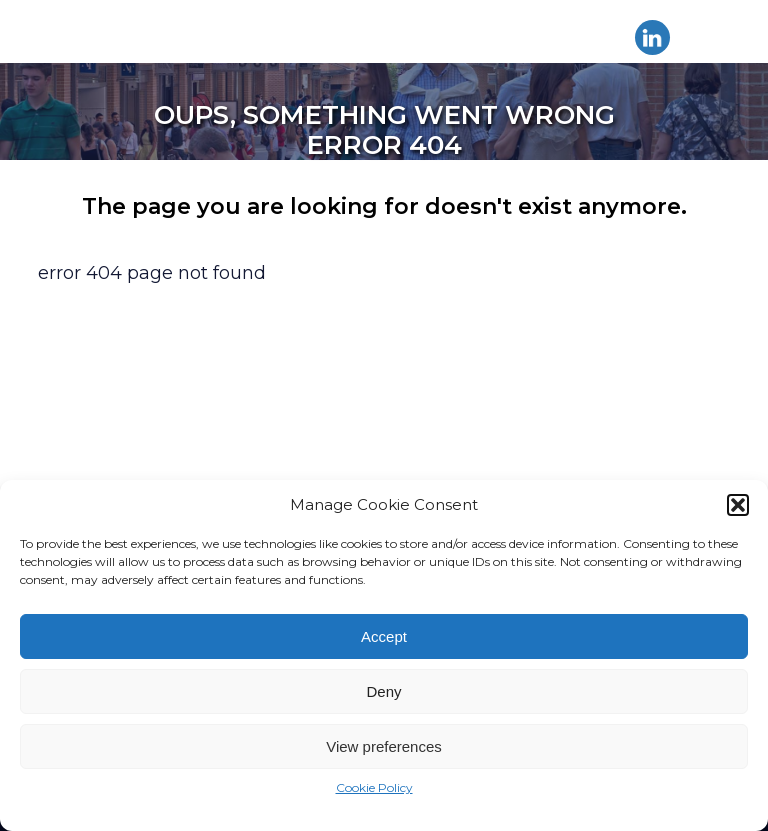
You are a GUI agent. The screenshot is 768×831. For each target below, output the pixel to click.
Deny (383, 691)
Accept (384, 636)
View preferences (384, 746)
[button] (738, 505)
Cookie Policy (374, 787)
